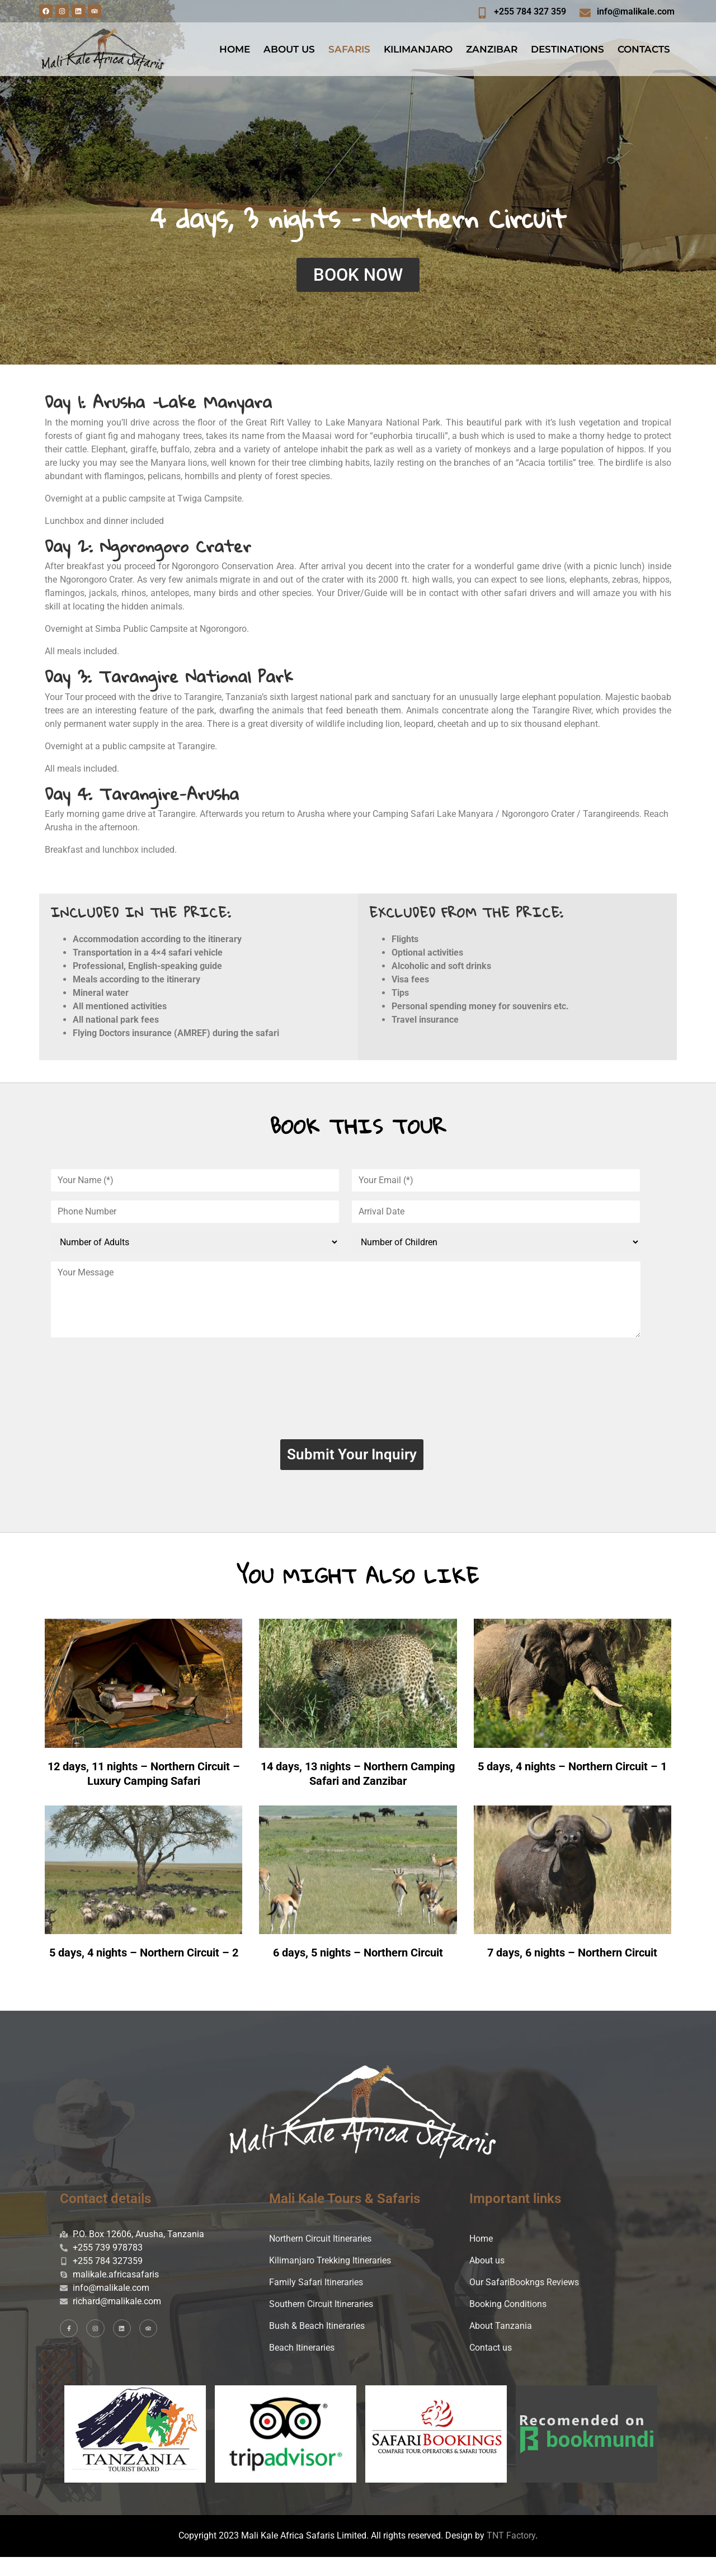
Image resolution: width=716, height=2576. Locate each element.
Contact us (490, 2366)
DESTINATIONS (567, 49)
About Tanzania (500, 2344)
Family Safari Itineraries (316, 2301)
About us (487, 2279)
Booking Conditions (508, 2323)
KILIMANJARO (418, 49)
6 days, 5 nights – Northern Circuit (358, 1971)
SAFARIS (349, 49)
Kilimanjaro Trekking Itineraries (330, 2279)
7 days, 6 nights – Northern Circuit (572, 1971)
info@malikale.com (636, 11)
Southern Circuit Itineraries (321, 2323)
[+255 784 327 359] (482, 12)
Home (481, 2257)
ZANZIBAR (491, 49)
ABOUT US (289, 49)
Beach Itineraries (302, 2366)
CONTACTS (644, 49)
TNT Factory (511, 2554)
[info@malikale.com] (585, 12)
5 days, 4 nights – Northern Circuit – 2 (143, 1971)
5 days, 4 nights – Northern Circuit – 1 (572, 1776)
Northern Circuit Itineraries (320, 2257)
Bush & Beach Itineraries (317, 2344)
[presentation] (352, 1392)
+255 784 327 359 (530, 11)
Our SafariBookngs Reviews (524, 2301)
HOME (234, 49)
